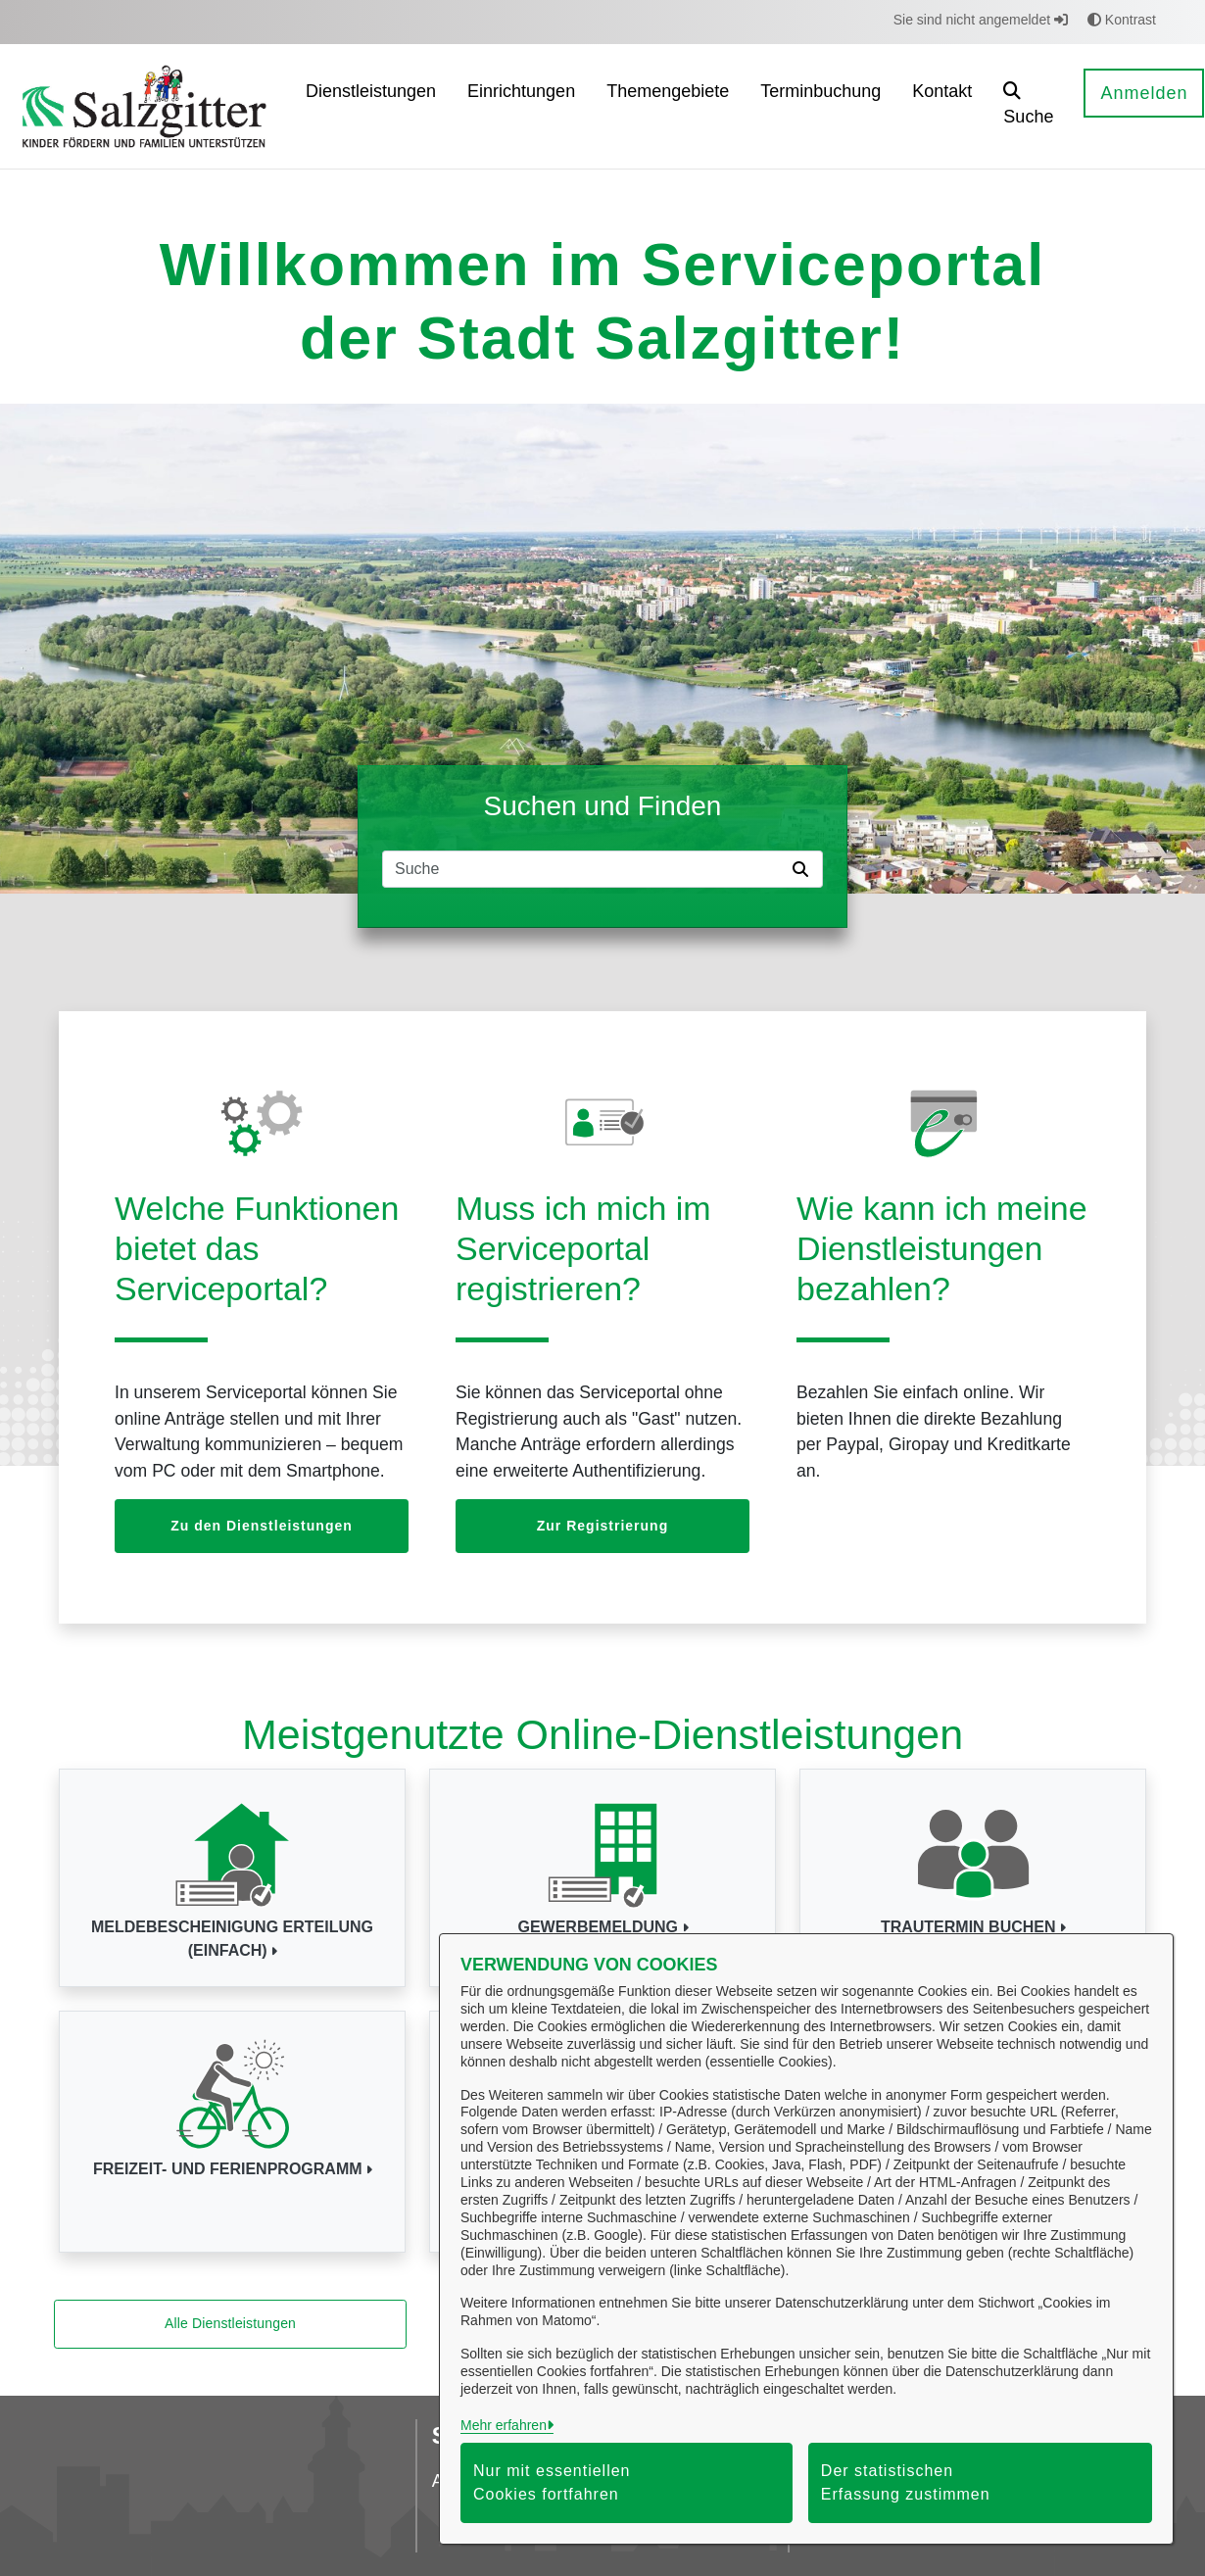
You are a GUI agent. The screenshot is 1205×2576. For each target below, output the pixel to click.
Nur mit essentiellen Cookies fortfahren (552, 2482)
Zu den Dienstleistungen (261, 1525)
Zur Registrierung (602, 1525)
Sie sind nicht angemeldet (980, 19)
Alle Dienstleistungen (230, 2323)
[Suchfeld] (584, 869)
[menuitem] (371, 106)
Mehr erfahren (503, 2425)
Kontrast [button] (1121, 19)
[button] (1028, 106)
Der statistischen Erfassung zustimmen (905, 2482)
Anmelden (1143, 93)
